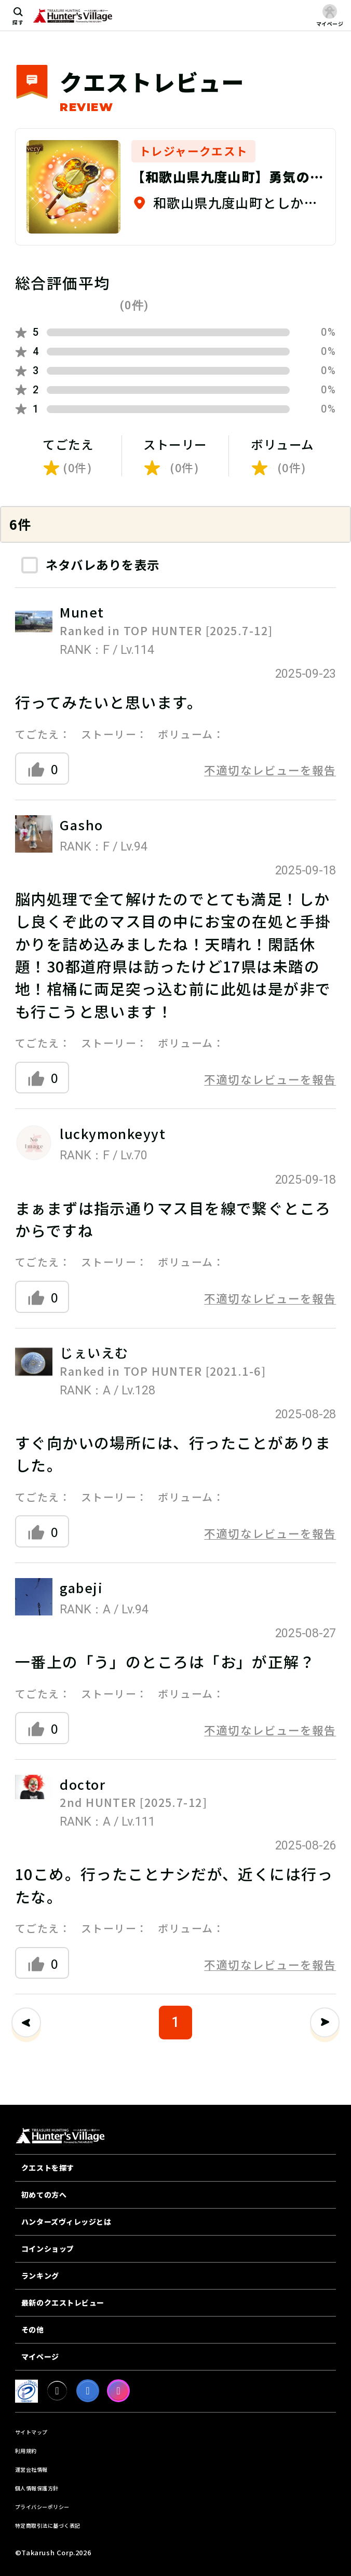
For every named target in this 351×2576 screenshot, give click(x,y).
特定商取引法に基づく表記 (47, 2525)
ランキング (40, 2275)
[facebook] (87, 2390)
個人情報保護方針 (37, 2488)
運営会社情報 (31, 2469)
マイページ (40, 2356)
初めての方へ (43, 2194)
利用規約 (26, 2451)
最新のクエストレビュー (62, 2302)
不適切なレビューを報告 (270, 770)
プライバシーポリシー (42, 2507)
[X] (57, 2390)
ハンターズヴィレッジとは (66, 2221)
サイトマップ (31, 2432)
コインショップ (47, 2248)
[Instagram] (118, 2390)
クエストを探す (47, 2167)
